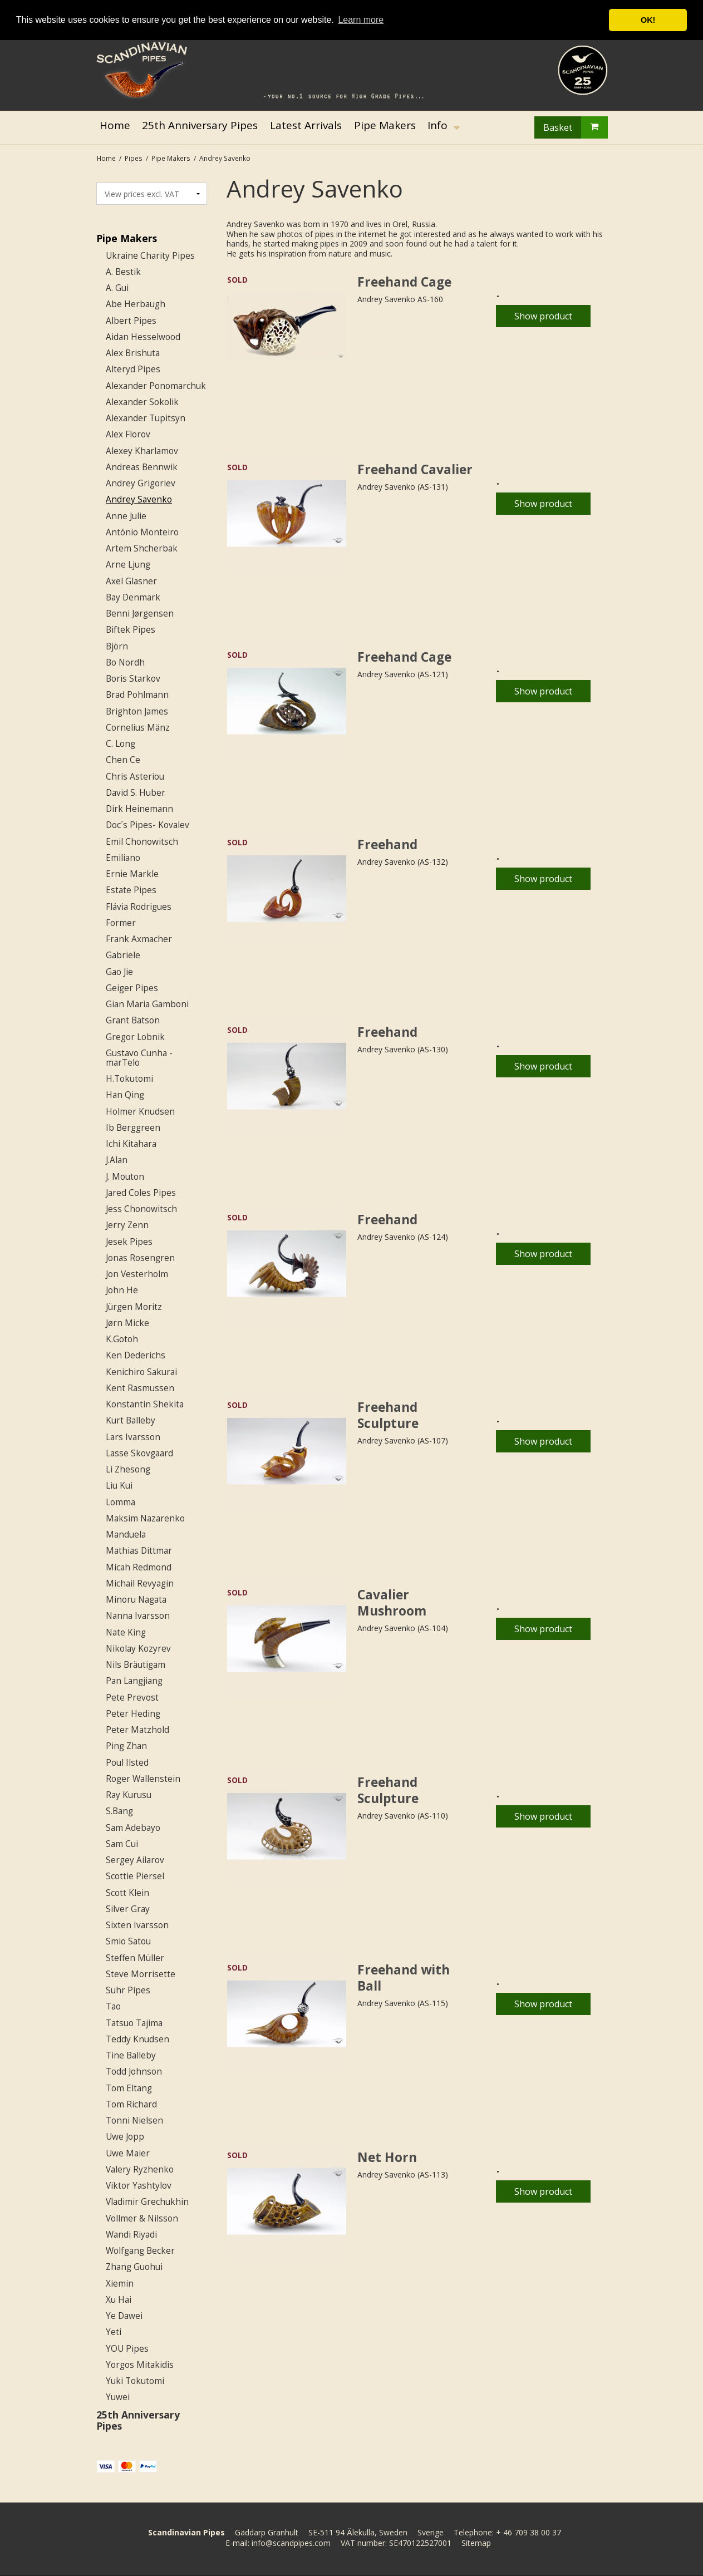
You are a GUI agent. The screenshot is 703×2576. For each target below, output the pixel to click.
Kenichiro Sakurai (141, 1372)
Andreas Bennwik (142, 467)
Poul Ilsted (127, 1763)
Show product (543, 316)
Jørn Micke (127, 1323)
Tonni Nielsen (134, 2120)
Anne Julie (126, 516)
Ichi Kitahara (131, 1144)
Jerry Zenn (127, 1225)
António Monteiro (142, 532)
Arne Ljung (128, 564)
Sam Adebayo (133, 1828)
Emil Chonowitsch (142, 842)
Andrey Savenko (139, 499)
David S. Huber (135, 793)
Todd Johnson (134, 2071)
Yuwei (118, 2397)
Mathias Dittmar (139, 1551)
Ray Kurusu (128, 1795)
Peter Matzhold (137, 1730)
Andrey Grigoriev (140, 483)
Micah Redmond (138, 1567)
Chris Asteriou (135, 776)
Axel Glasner (131, 581)
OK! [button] (648, 20)
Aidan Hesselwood (143, 337)
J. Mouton (125, 1177)
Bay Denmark (133, 597)
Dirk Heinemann (139, 809)
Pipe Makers (126, 238)
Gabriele (123, 955)
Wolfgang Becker (140, 2251)
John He (122, 1290)
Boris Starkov (133, 678)
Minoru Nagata (136, 1599)
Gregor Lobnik (135, 1037)
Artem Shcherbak (142, 548)
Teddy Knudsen (137, 2039)
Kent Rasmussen (140, 1388)
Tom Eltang (129, 2088)
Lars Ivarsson (133, 1437)
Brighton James (137, 711)
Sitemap (476, 2543)
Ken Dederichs (135, 1355)
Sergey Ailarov (135, 1860)
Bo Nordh (125, 662)
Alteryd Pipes (133, 369)
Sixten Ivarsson (137, 1925)
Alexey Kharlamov (142, 451)
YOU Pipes (127, 2349)
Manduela (126, 1534)
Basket (575, 127)
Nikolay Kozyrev (138, 1648)
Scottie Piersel (135, 1876)
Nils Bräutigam (135, 1665)
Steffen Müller (135, 1958)
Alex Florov (128, 434)
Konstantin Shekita (145, 1404)
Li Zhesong (128, 1469)
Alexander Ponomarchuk (156, 386)
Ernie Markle (132, 874)
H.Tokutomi (129, 1079)
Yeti (113, 2332)
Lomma (120, 1502)
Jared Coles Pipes (141, 1193)
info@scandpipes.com (291, 2543)
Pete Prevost (132, 1697)
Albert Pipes (131, 321)
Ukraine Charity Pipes (150, 256)
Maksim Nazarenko (145, 1518)
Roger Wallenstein (143, 1779)
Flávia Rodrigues (138, 907)
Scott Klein (127, 1893)
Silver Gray (128, 1909)
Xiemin (120, 2283)
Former (121, 923)
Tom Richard (131, 2104)
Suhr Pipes (128, 1990)
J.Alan (116, 1160)
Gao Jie (119, 972)
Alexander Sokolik (142, 402)
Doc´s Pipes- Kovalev (147, 825)
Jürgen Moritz (134, 1307)
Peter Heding (133, 1714)
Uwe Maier (128, 2153)
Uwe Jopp (125, 2136)
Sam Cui (122, 1844)
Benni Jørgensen (140, 613)
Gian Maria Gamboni (147, 1004)
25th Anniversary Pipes (138, 2420)
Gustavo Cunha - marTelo (139, 1057)
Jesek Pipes (129, 1242)
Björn (117, 646)
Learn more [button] (361, 19)
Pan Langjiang (134, 1681)
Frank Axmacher (139, 939)
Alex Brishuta (133, 353)
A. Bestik (123, 272)
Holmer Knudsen (140, 1111)
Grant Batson (133, 1020)
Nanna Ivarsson (138, 1616)
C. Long (120, 744)
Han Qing (125, 1095)
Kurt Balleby (130, 1420)
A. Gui (117, 288)
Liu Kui (119, 1485)
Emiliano (123, 858)
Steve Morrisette (140, 1974)
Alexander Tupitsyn (145, 418)
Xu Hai (118, 2300)
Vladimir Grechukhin (147, 2202)
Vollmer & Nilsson (142, 2218)
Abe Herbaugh (135, 304)
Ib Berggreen (133, 1128)
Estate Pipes (131, 890)
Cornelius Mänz (138, 727)
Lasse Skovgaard (139, 1453)
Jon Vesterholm (137, 1274)
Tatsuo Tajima (134, 2023)
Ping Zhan (126, 1746)
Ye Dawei (124, 2316)
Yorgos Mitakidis (140, 2365)
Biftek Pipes (130, 630)
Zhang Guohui (134, 2267)
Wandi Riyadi (131, 2234)
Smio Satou (128, 1941)
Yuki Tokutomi (135, 2381)
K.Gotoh (122, 1339)
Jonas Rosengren (140, 1258)
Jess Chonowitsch (141, 1209)
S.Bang (119, 1811)
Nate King (126, 1632)
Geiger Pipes (132, 988)
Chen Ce (123, 760)
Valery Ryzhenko (140, 2169)
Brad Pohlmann (137, 695)
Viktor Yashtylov (138, 2185)
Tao (113, 2006)
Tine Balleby (131, 2055)
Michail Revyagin (140, 1583)
